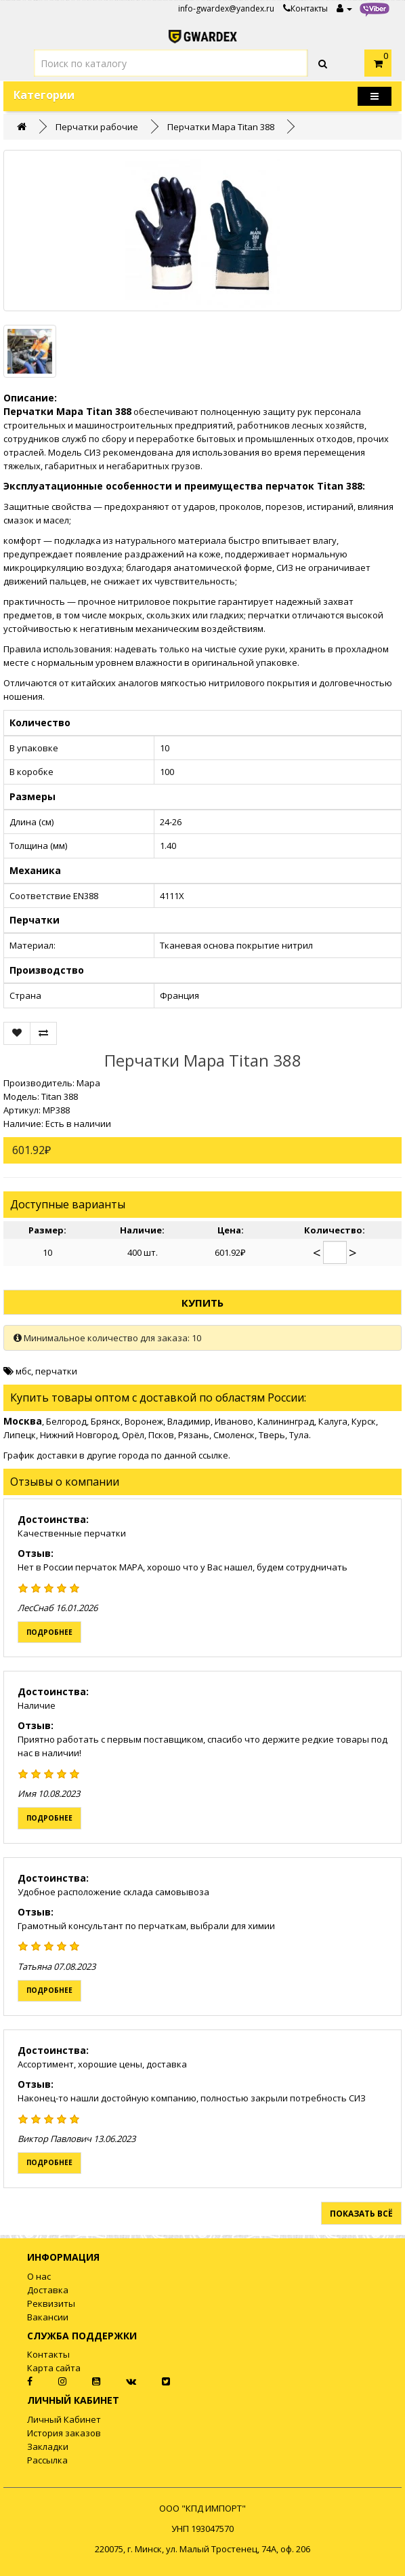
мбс (23, 1371)
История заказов (64, 2433)
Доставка (47, 2290)
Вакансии (47, 2317)
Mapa (88, 1083)
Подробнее (49, 1632)
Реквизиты (51, 2303)
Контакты (305, 8)
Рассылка (47, 2460)
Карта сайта (54, 2368)
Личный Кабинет (64, 2419)
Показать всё (361, 2213)
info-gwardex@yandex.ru (226, 8)
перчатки (56, 1371)
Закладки (47, 2446)
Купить (202, 1302)
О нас (39, 2276)
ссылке (213, 1455)
